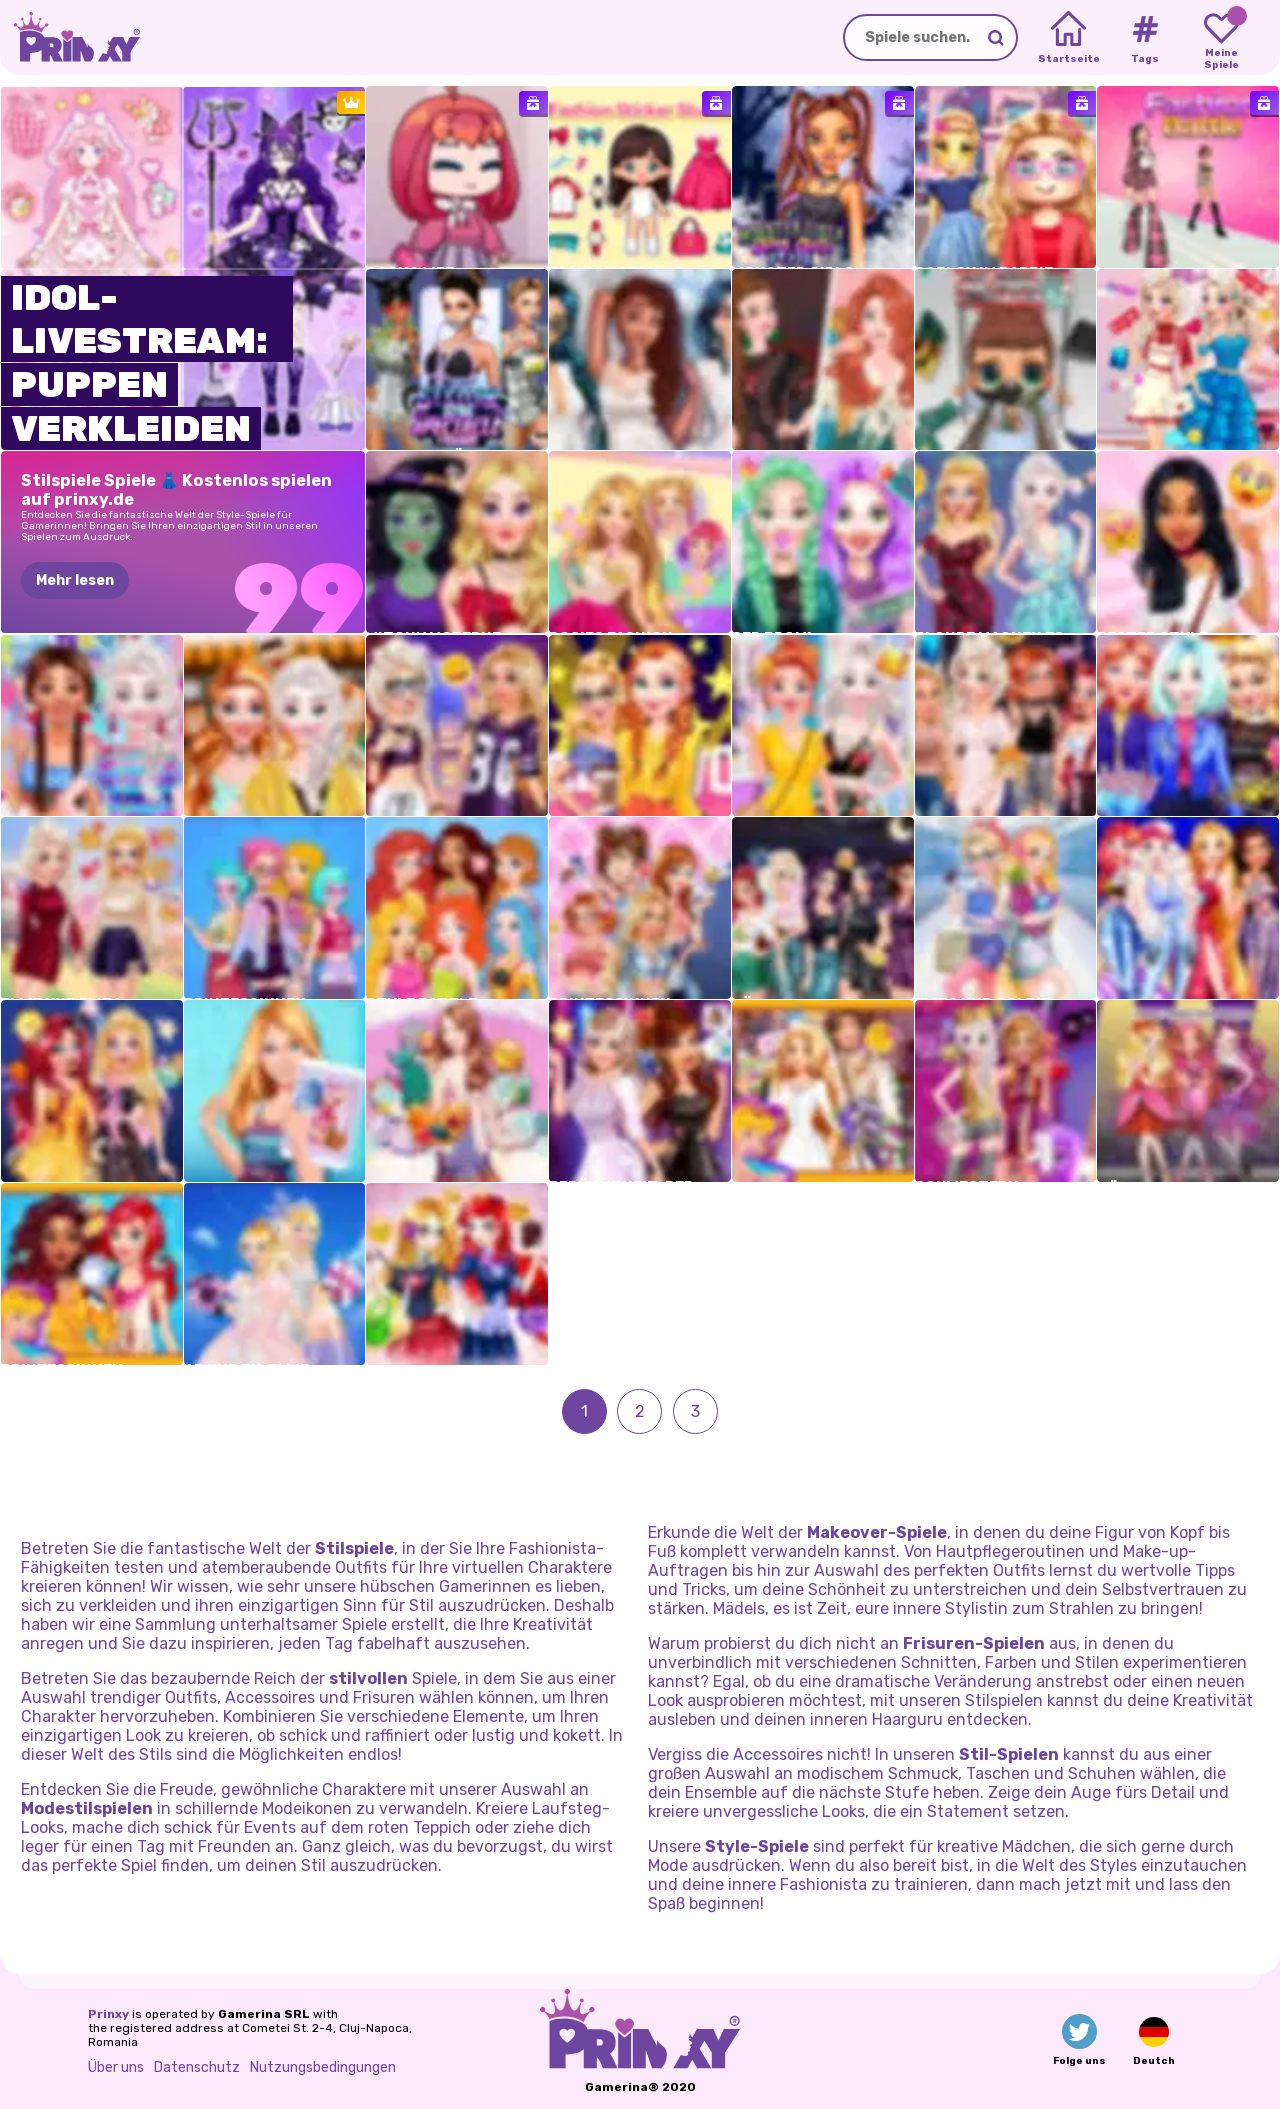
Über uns (116, 2067)
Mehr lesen (75, 580)
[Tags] (1144, 38)
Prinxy (108, 2014)
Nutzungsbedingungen (323, 2067)
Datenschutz (197, 2067)
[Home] (1068, 38)
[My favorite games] (1221, 38)
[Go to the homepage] (70, 37)
